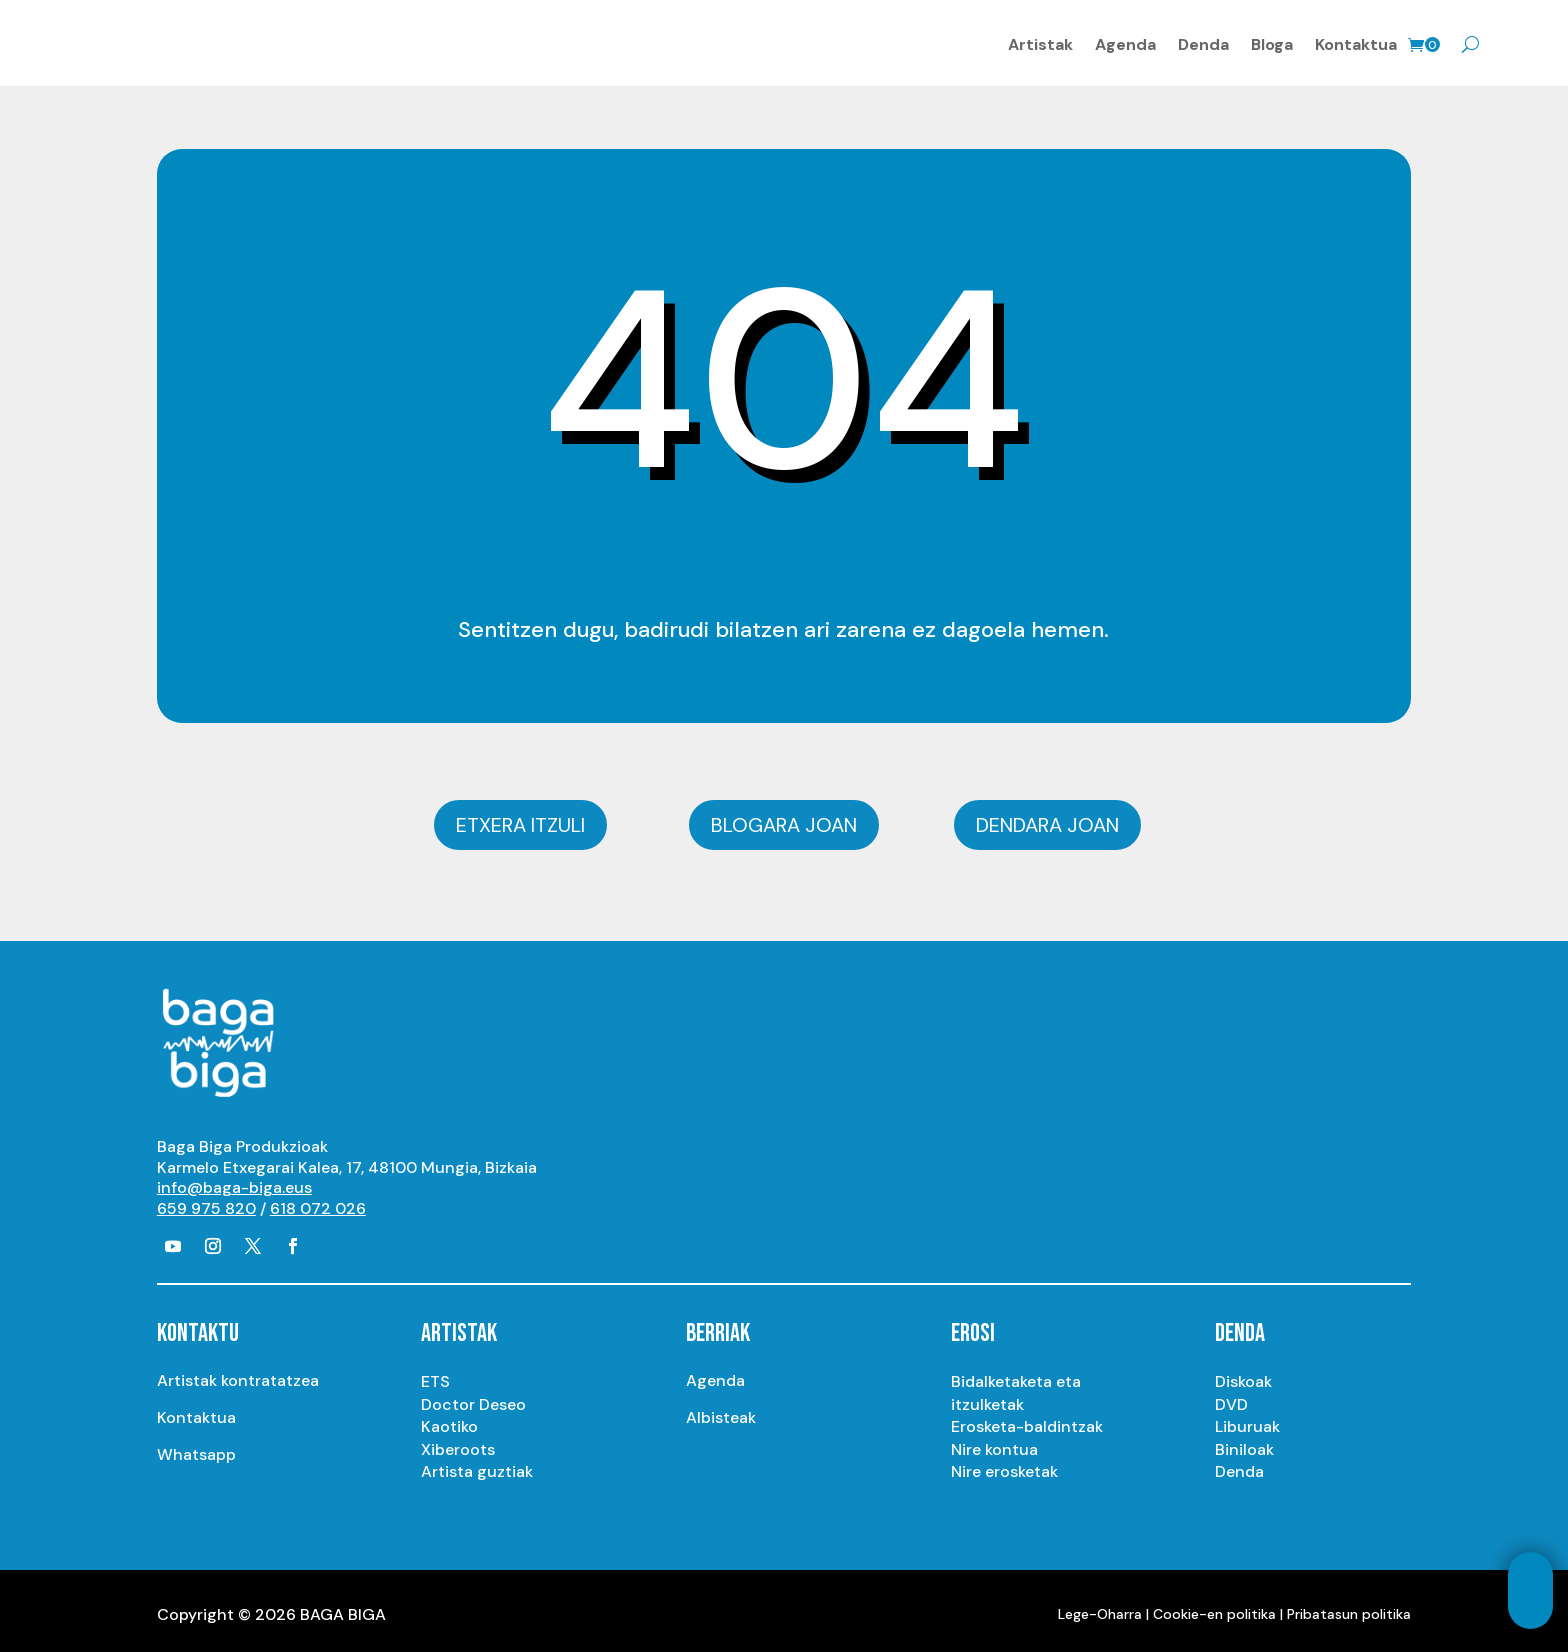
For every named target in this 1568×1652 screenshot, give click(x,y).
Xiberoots (458, 1441)
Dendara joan (1047, 818)
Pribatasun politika (1349, 1606)
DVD (1231, 1396)
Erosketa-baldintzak (1027, 1419)
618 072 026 (318, 1201)
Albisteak (721, 1410)
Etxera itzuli (520, 818)
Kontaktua (1356, 40)
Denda (1203, 40)
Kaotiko (449, 1419)
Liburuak (1247, 1419)
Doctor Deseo (473, 1396)
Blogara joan (784, 818)
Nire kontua (994, 1441)
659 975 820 (206, 1201)
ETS (435, 1374)
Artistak (1040, 40)
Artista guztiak (477, 1464)
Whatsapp (196, 1447)
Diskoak (1243, 1374)
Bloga (1272, 40)
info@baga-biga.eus (234, 1180)
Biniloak (1244, 1441)
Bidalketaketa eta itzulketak (1016, 1385)
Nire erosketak (1004, 1464)
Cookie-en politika (1214, 1606)
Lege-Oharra (1100, 1606)
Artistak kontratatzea (238, 1373)
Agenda (1125, 40)
